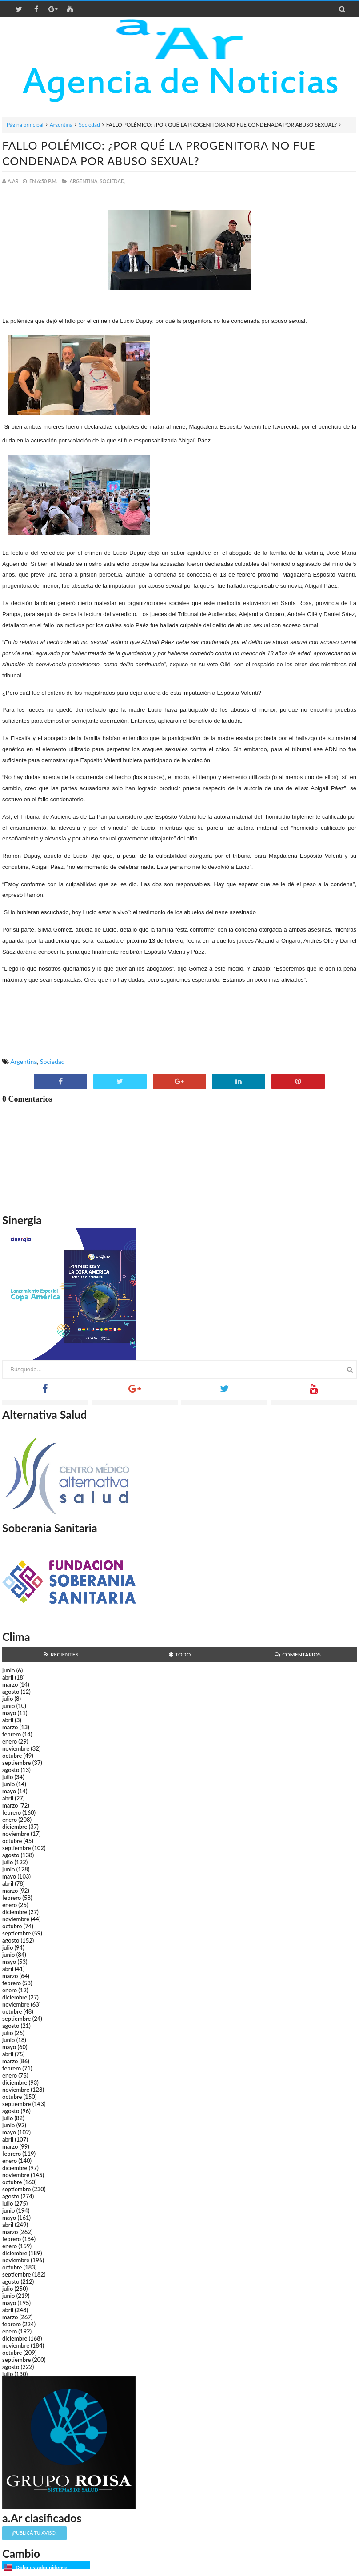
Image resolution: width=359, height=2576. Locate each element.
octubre (12, 1755)
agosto (10, 1691)
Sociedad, (113, 181)
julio (7, 1698)
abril (7, 1677)
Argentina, (83, 181)
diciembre (15, 1826)
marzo (10, 1684)
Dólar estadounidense (41, 2567)
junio (8, 1670)
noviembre (15, 1748)
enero (9, 1741)
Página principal (25, 124)
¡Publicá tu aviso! (34, 2533)
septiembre (16, 1762)
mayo (9, 1712)
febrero (11, 1734)
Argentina (61, 124)
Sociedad (89, 124)
